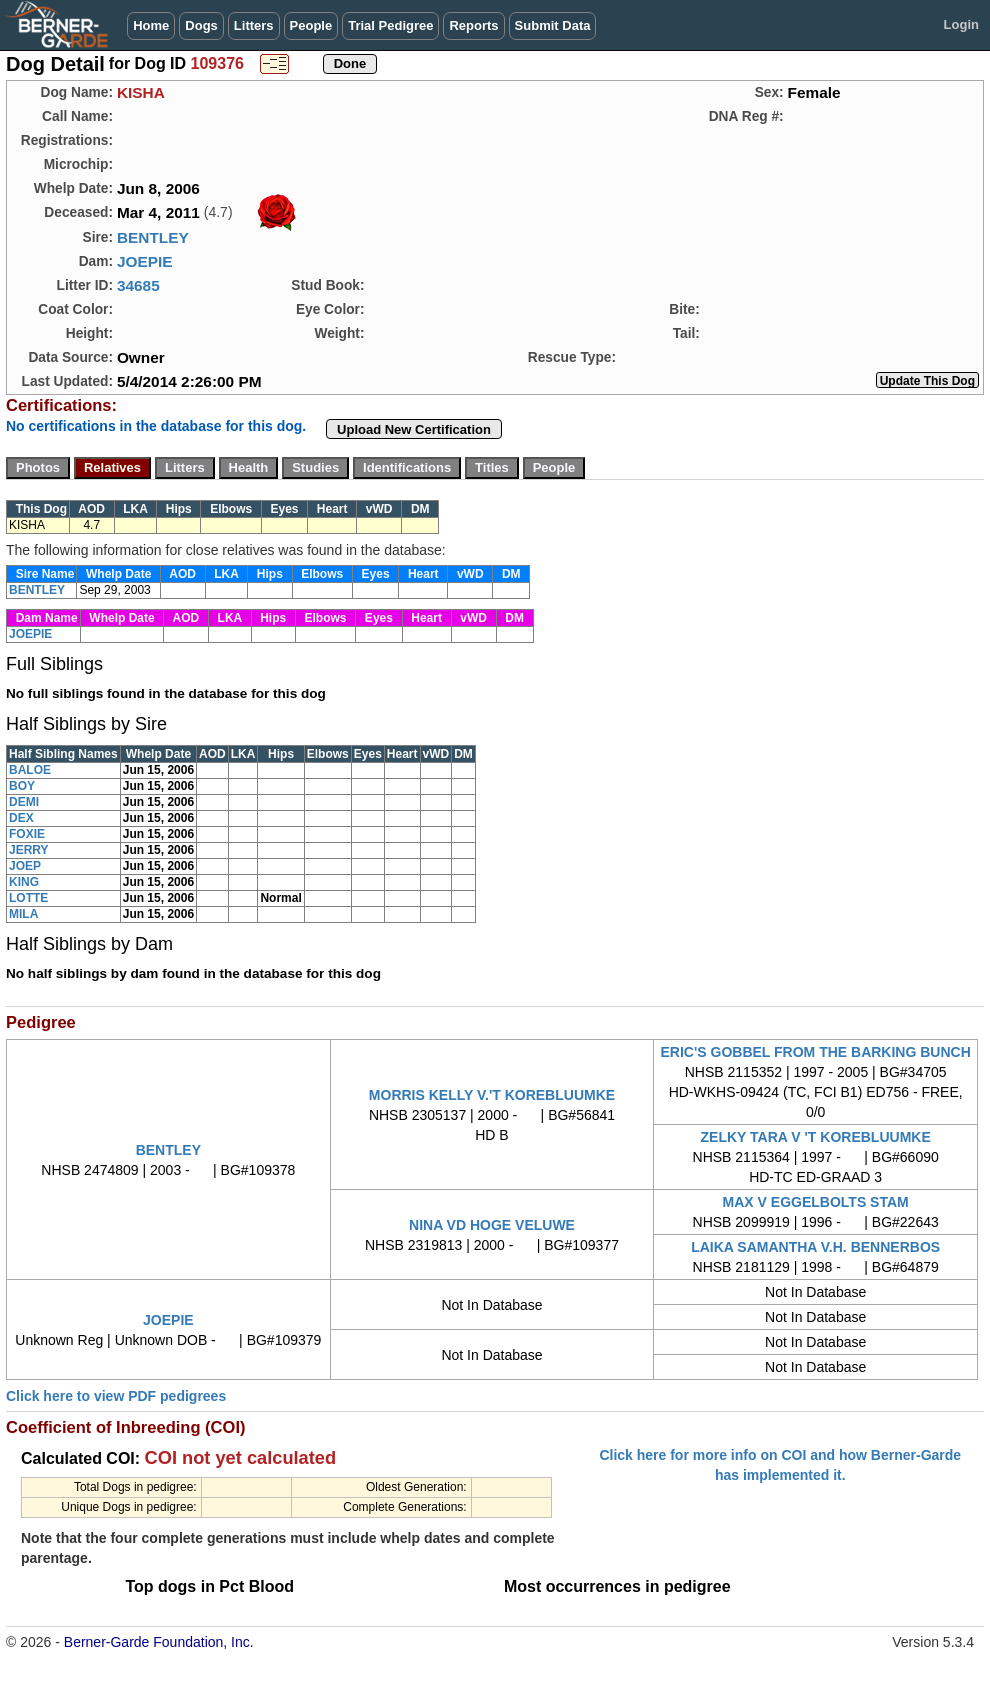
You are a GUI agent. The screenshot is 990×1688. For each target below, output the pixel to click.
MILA (23, 914)
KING (24, 882)
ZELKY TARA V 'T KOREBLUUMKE (816, 1137)
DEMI (24, 802)
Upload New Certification (414, 429)
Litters (254, 25)
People (311, 25)
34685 (138, 285)
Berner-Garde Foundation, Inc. (159, 1642)
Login (961, 24)
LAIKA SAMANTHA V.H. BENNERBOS (815, 1247)
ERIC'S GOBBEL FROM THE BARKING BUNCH (816, 1052)
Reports (473, 25)
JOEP (25, 866)
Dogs (201, 25)
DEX (21, 818)
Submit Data (553, 25)
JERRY (29, 850)
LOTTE (28, 898)
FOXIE (27, 834)
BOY (22, 786)
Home (151, 25)
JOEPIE (145, 261)
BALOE (30, 770)
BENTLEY (153, 237)
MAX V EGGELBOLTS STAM (816, 1202)
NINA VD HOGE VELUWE (492, 1225)
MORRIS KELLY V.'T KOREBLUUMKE (492, 1095)
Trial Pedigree (390, 25)
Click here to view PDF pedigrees (116, 1396)
